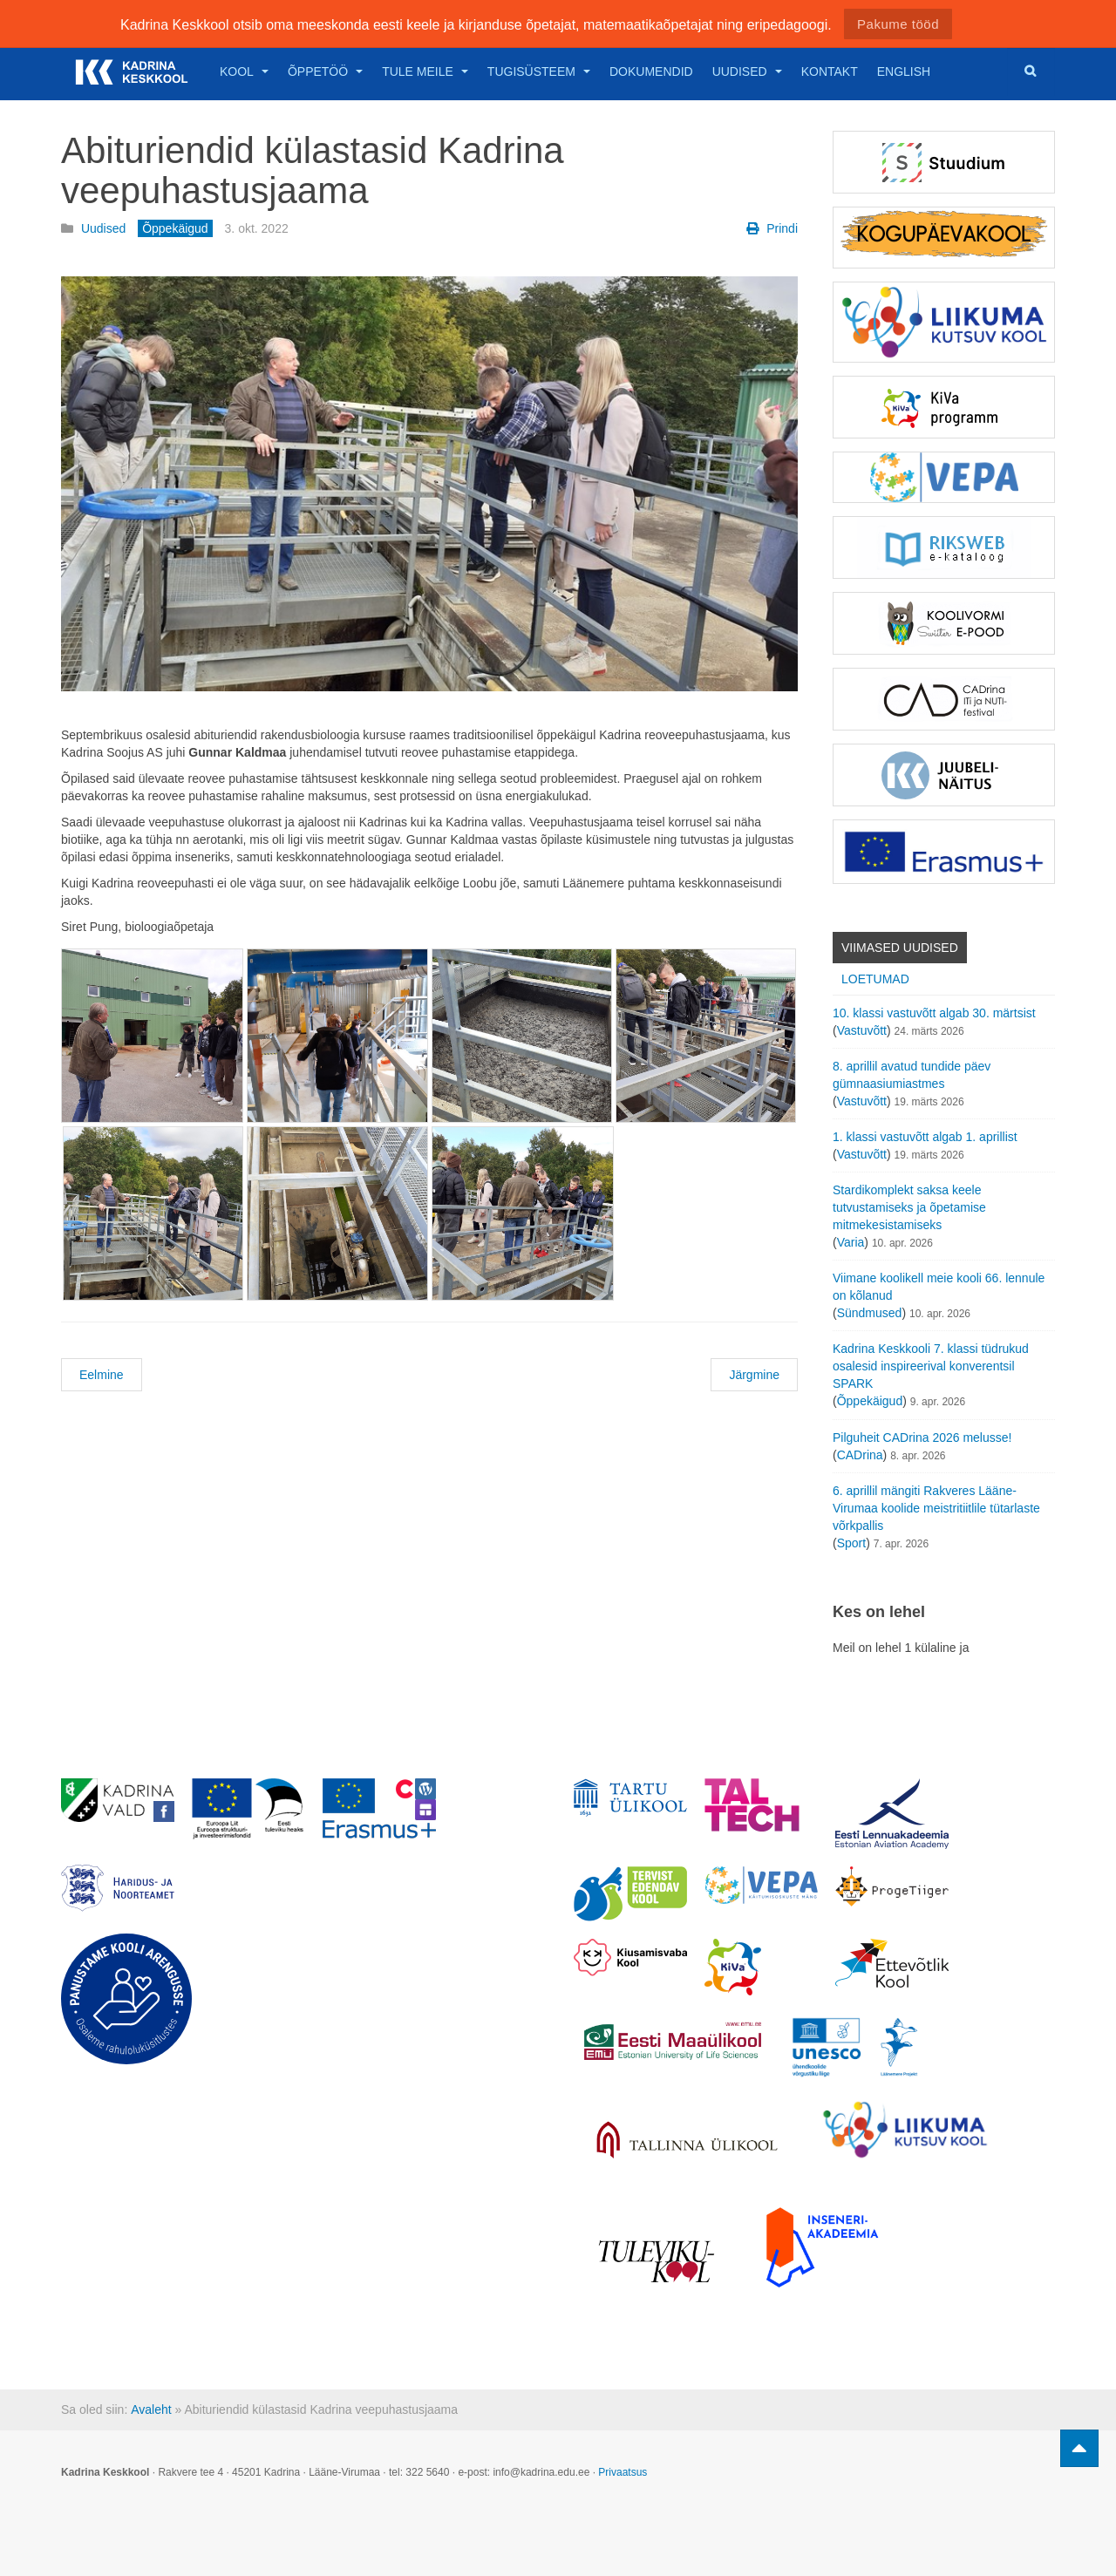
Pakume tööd (898, 24)
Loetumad (875, 979)
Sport (851, 1543)
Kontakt (829, 71)
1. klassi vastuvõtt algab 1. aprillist (925, 1137)
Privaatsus (622, 2472)
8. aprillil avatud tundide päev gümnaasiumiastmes (911, 1075)
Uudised (747, 71)
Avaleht (151, 2409)
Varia (851, 1242)
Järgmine (754, 1375)
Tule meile (425, 71)
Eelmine (101, 1375)
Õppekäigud (870, 1401)
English (903, 71)
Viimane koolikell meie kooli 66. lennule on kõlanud (939, 1286)
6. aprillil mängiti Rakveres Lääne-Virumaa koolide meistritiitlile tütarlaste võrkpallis (936, 1508)
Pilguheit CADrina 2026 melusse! (922, 1437)
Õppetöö (325, 71)
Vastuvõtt (862, 1030)
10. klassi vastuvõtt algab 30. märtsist (934, 1013)
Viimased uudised (899, 948)
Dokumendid (651, 71)
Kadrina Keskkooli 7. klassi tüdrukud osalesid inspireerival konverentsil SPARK (931, 1366)
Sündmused (869, 1313)
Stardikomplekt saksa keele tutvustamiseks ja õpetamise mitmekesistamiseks (909, 1207)
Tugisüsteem (538, 71)
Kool (244, 71)
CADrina (860, 1455)
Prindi (772, 228)
